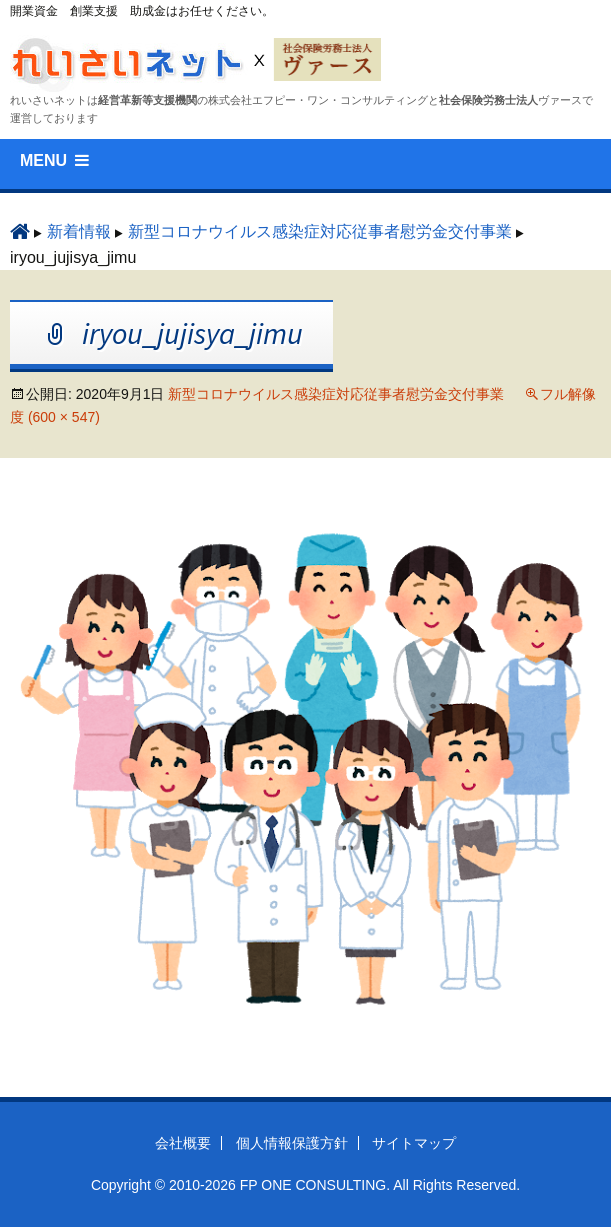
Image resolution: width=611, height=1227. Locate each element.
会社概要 (183, 1143)
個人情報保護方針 (292, 1143)
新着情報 (79, 231)
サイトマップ (414, 1143)
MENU (43, 160)
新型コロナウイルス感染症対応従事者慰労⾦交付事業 (320, 231)
